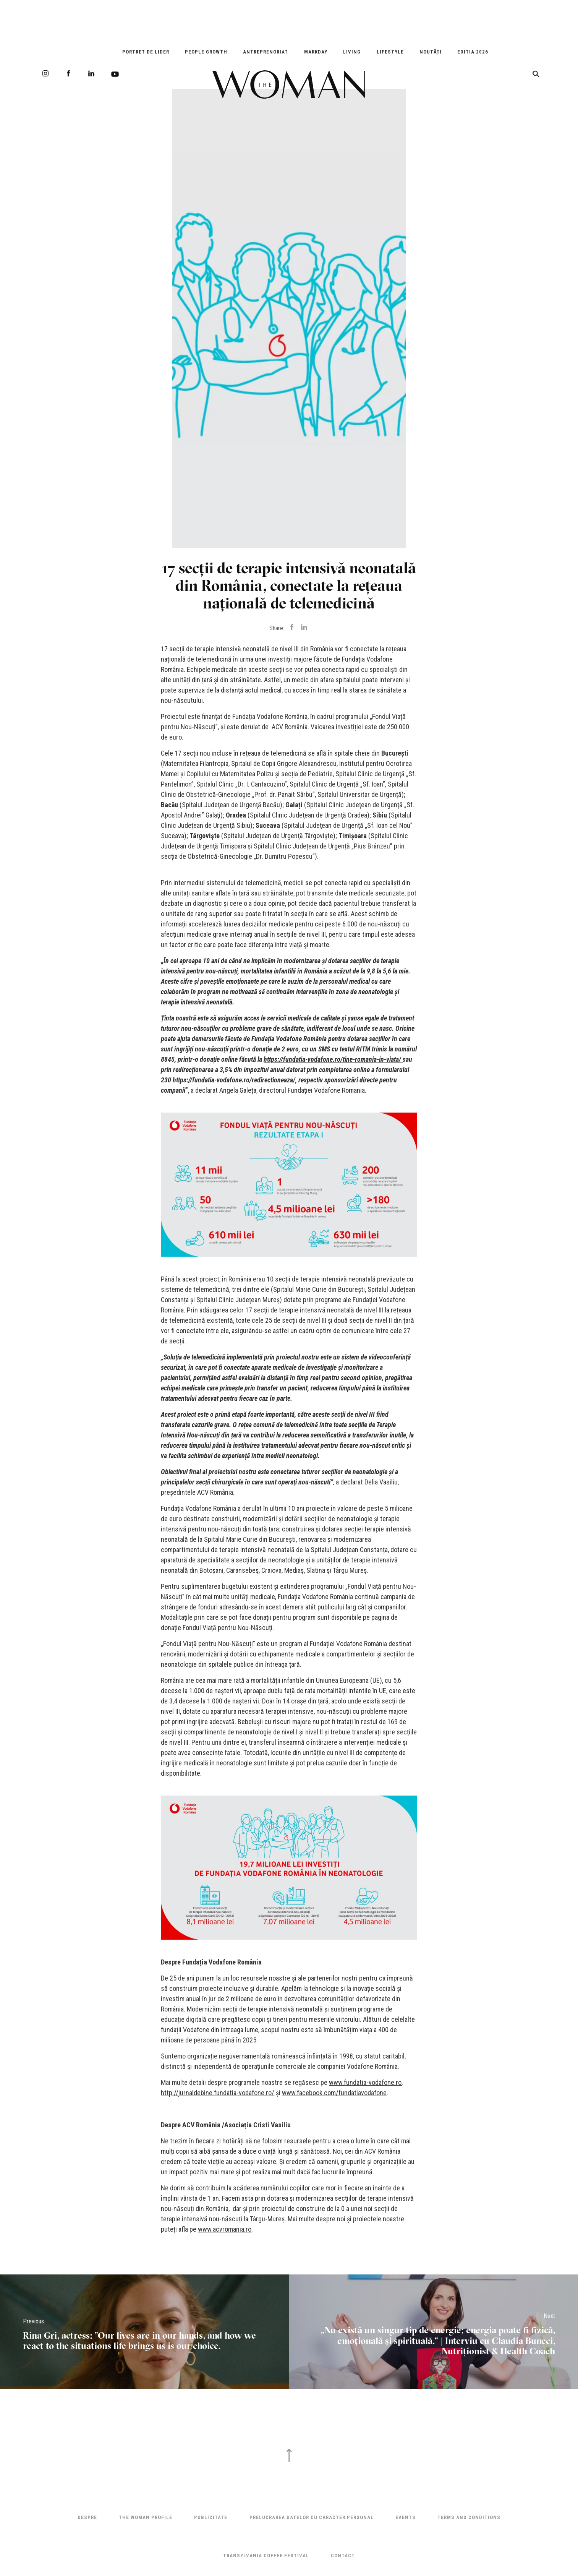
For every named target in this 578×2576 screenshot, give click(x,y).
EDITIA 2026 (472, 52)
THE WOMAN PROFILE (145, 2517)
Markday (315, 52)
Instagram (45, 73)
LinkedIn (91, 73)
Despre (87, 2517)
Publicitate (210, 2517)
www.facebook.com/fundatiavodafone (334, 2093)
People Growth (206, 52)
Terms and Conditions (468, 2517)
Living (352, 52)
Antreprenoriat (265, 52)
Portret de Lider (145, 52)
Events (405, 2517)
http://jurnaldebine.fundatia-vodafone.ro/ (217, 2093)
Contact (343, 2555)
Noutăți (430, 52)
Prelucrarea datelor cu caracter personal (311, 2517)
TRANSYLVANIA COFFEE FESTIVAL (266, 2555)
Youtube (115, 74)
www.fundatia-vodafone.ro (365, 2082)
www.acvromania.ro (224, 2229)
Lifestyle (390, 52)
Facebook (68, 73)
